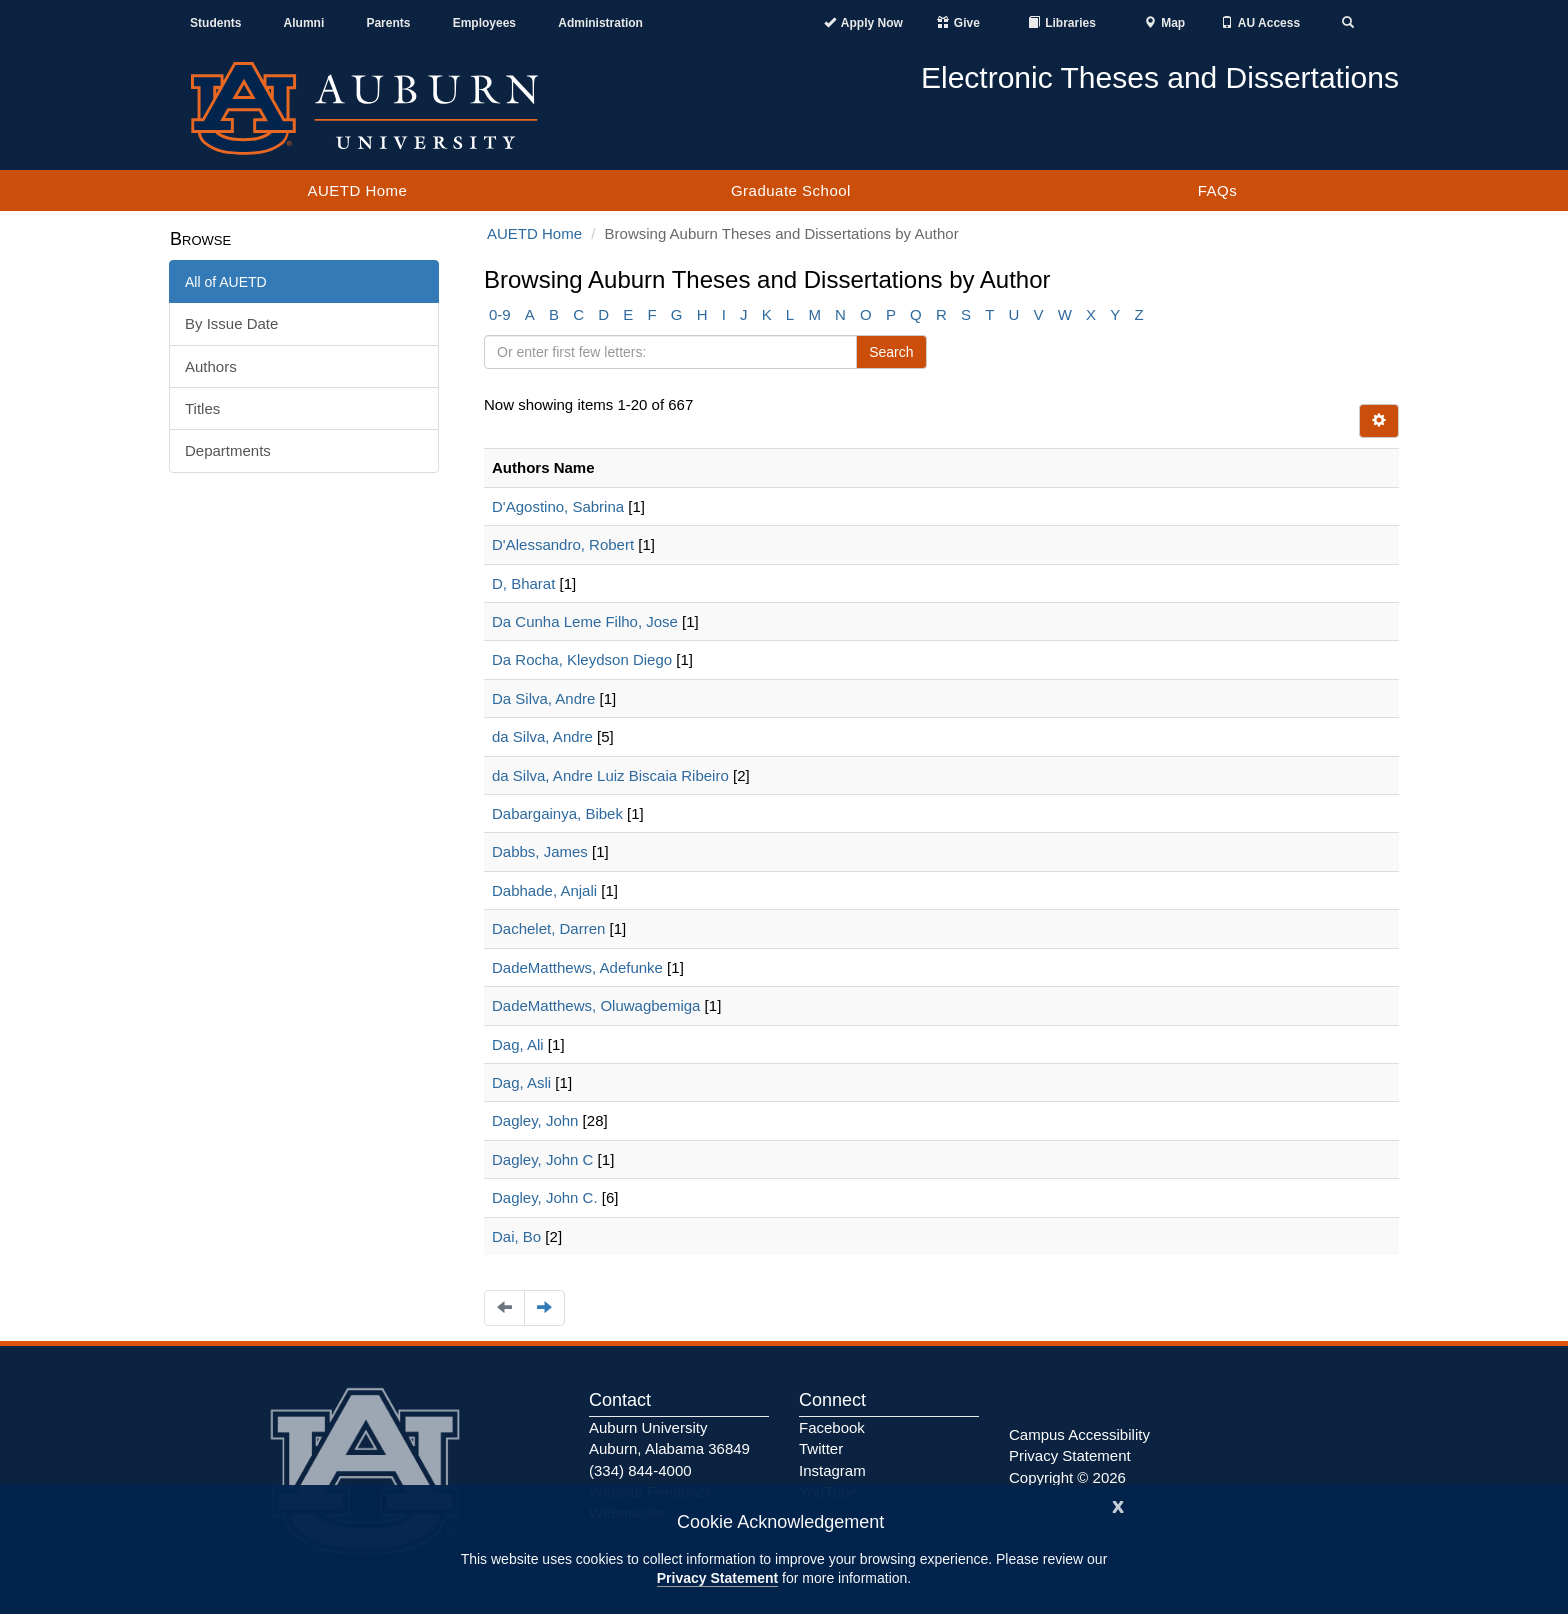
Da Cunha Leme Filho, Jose (585, 621)
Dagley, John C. (545, 1197)
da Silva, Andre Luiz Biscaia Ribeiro (610, 775)
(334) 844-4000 (640, 1470)
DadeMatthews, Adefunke (577, 967)
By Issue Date (231, 323)
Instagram (832, 1470)
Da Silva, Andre (543, 698)
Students (215, 23)
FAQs (1218, 190)
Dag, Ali (518, 1044)
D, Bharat (523, 583)
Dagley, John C (542, 1159)
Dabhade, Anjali (544, 890)
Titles (202, 408)
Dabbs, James (540, 851)
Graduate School (791, 190)
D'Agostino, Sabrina (558, 506)
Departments (228, 450)
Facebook (832, 1427)
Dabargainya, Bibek (557, 813)
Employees (484, 23)
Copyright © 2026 (1067, 1477)
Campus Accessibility (1079, 1434)
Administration (600, 23)
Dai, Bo (516, 1236)
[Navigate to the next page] (544, 1307)
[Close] (1118, 1504)
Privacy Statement (717, 1578)
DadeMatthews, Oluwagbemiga (596, 1005)
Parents (388, 23)
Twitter (821, 1448)
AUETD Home (357, 190)
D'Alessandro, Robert (563, 544)
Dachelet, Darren (548, 928)
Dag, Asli (521, 1082)
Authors (211, 366)
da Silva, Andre (542, 736)
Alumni (304, 23)
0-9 (500, 314)
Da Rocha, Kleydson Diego (582, 659)
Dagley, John (535, 1120)
